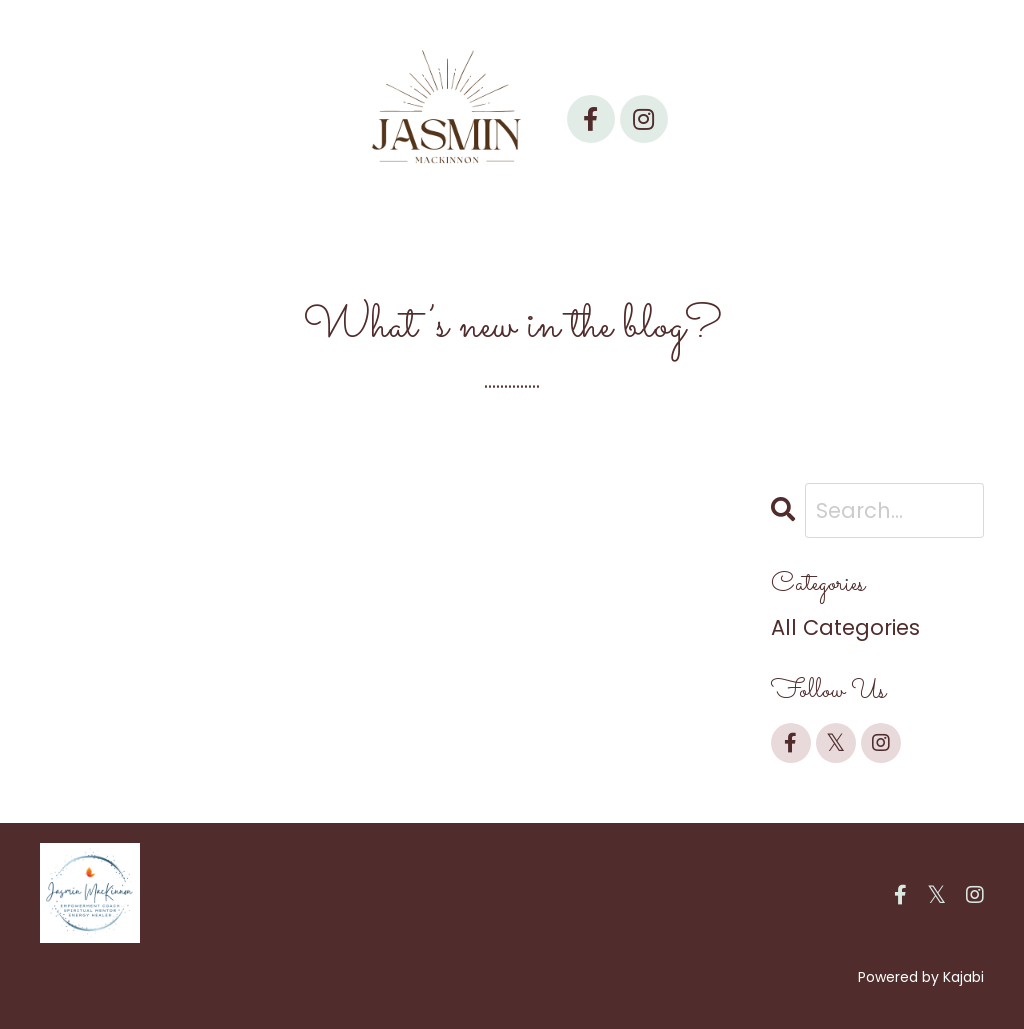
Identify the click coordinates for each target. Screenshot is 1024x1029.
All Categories (845, 627)
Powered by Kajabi (921, 977)
